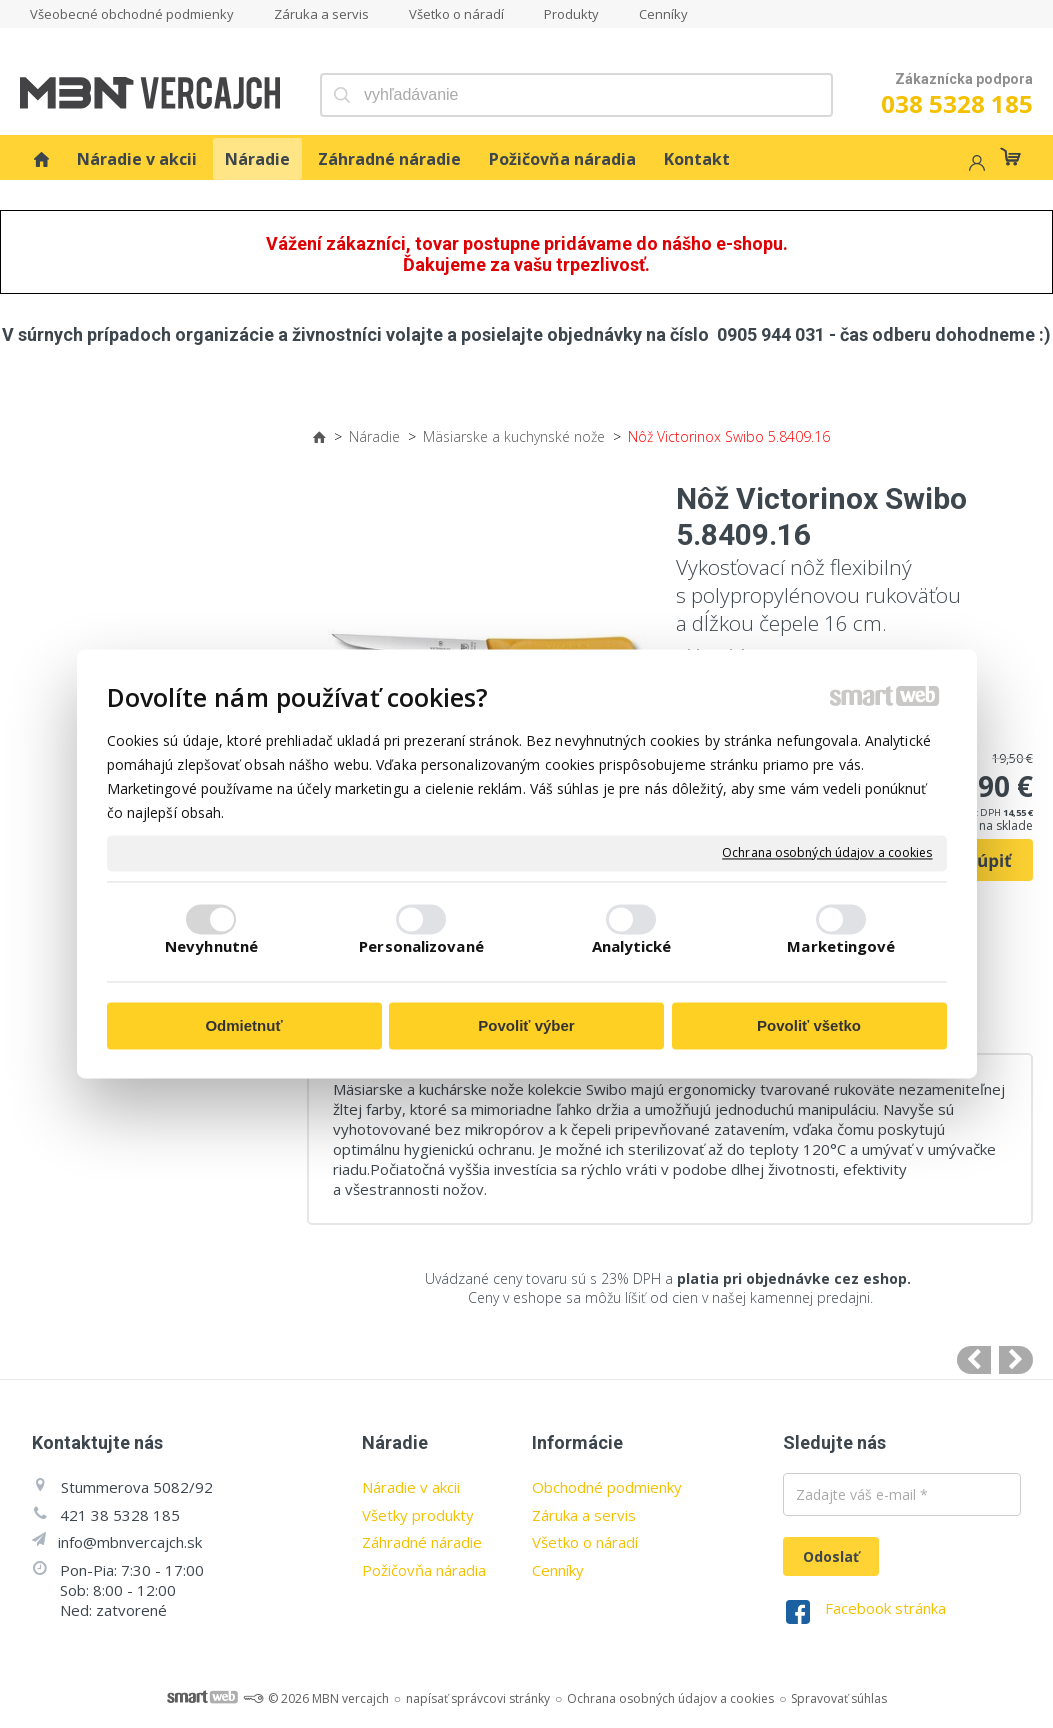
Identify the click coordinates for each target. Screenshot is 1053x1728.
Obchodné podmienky (607, 1487)
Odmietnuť (243, 1025)
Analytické (632, 947)
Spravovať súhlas (839, 1698)
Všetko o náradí (585, 1542)
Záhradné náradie (422, 1542)
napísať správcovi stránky (478, 1698)
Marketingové (841, 947)
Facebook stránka (885, 1608)
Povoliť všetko (809, 1025)
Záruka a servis (584, 1515)
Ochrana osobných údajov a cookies (827, 853)
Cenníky (558, 1570)
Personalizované (421, 947)
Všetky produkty (418, 1515)
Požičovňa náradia (424, 1570)
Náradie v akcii (411, 1487)
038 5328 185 (957, 103)
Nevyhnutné (211, 947)
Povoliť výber (526, 1025)
